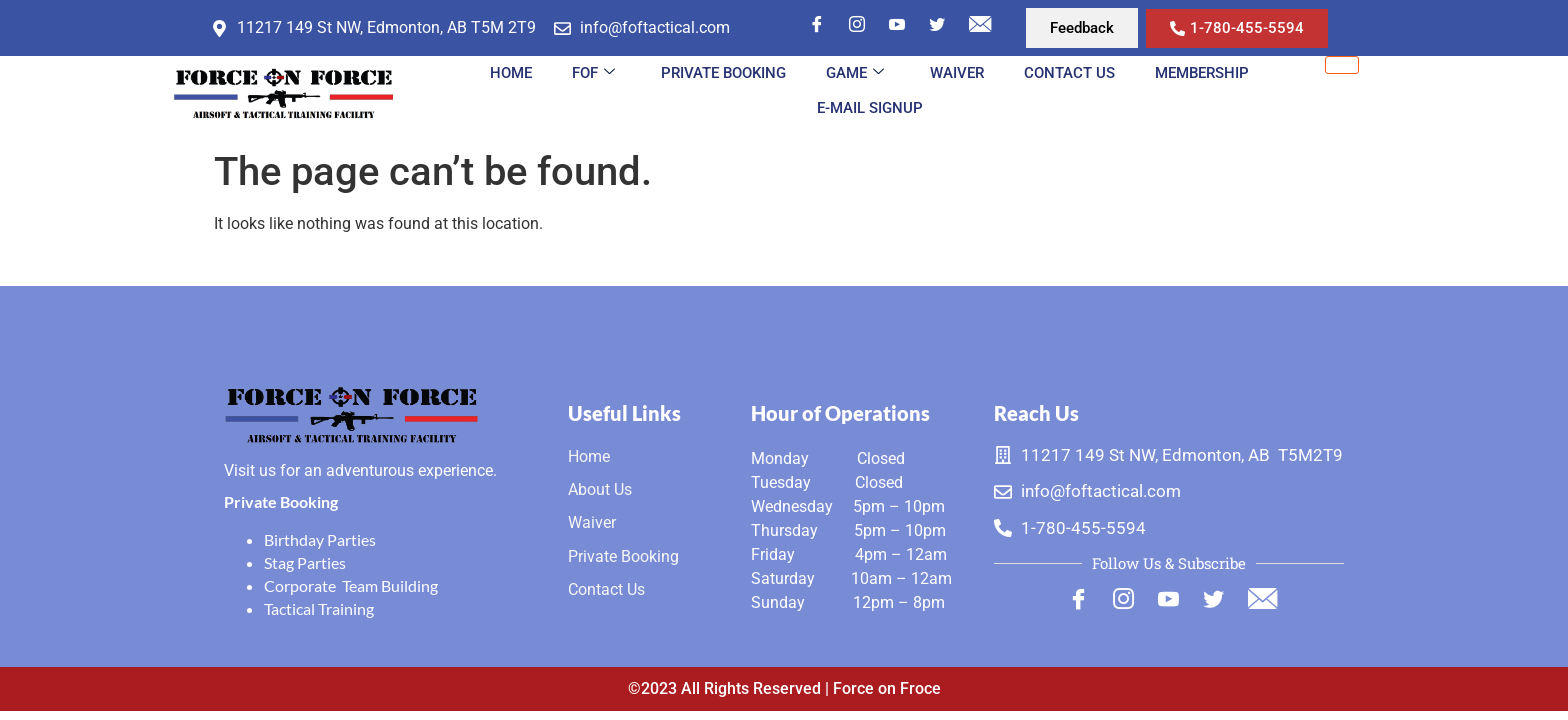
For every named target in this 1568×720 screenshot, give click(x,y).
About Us (600, 489)
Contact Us (1069, 73)
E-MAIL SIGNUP (870, 108)
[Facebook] (817, 26)
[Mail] (980, 26)
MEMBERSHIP (1202, 73)
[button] (1082, 28)
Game (855, 73)
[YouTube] (897, 26)
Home (511, 73)
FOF (593, 73)
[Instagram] (857, 26)
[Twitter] (937, 26)
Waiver (957, 73)
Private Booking (723, 73)
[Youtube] (1168, 602)
